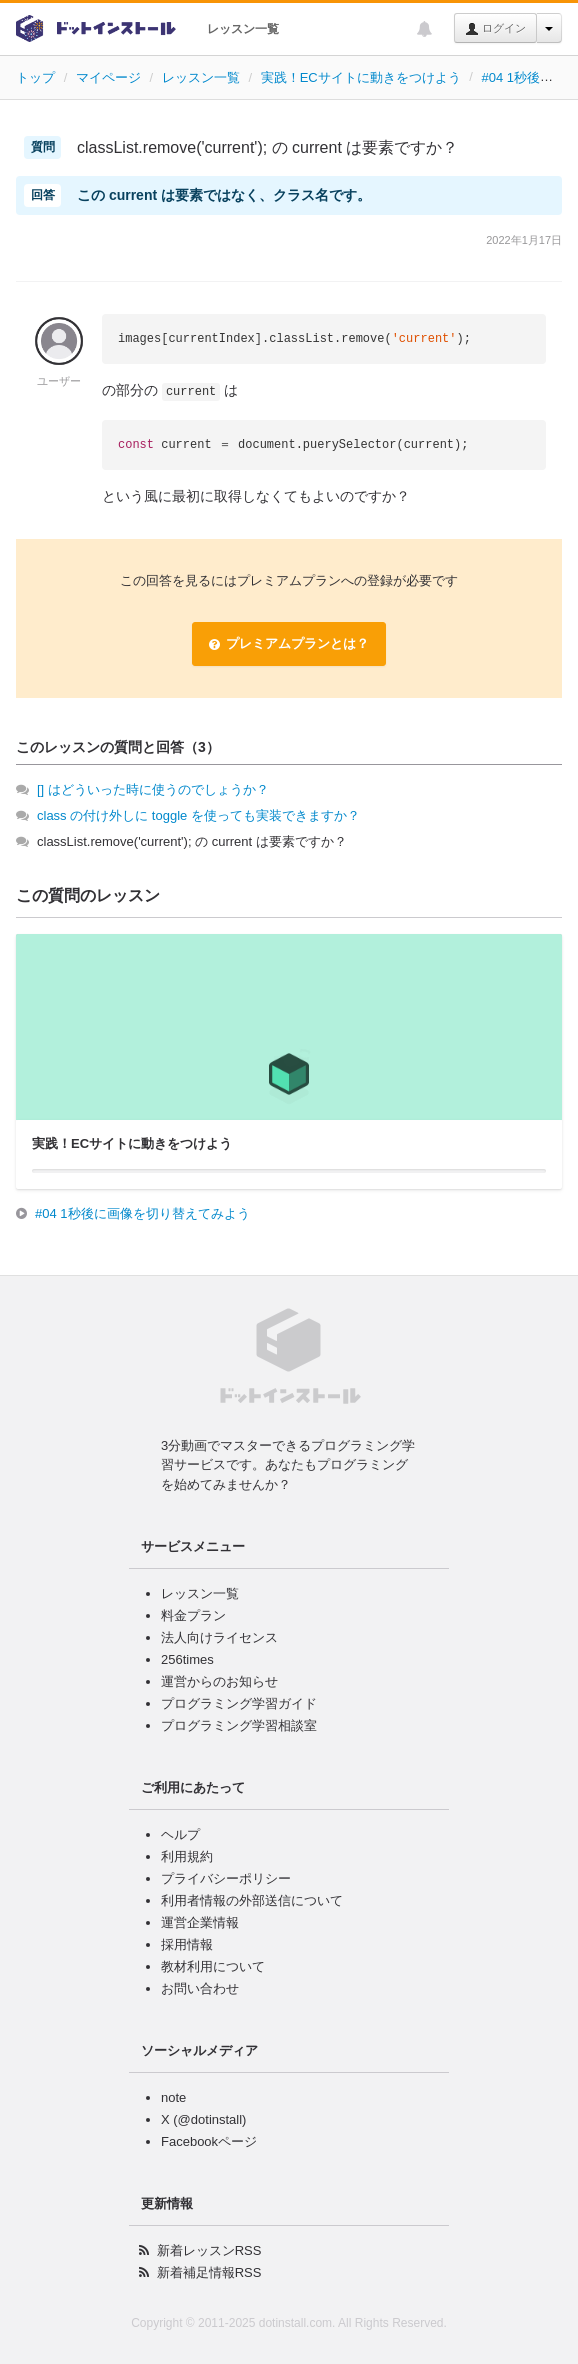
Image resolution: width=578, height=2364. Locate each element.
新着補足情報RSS (209, 2272)
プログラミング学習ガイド (239, 1703)
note (173, 2097)
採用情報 (187, 1944)
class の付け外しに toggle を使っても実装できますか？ (198, 815)
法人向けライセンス (219, 1637)
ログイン (495, 29)
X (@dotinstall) (203, 2119)
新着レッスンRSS (209, 2250)
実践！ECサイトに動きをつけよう (361, 77)
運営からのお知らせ (219, 1681)
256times (187, 1659)
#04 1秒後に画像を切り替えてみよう (142, 1213)
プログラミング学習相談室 (239, 1725)
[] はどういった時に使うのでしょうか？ (153, 789)
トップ (35, 77)
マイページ (108, 77)
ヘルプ (180, 1834)
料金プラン (193, 1615)
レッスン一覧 (243, 29)
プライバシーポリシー (226, 1878)
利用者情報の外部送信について (252, 1900)
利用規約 (187, 1856)
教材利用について (213, 1966)
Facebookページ (209, 2141)
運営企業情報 (200, 1922)
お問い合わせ (200, 1988)
